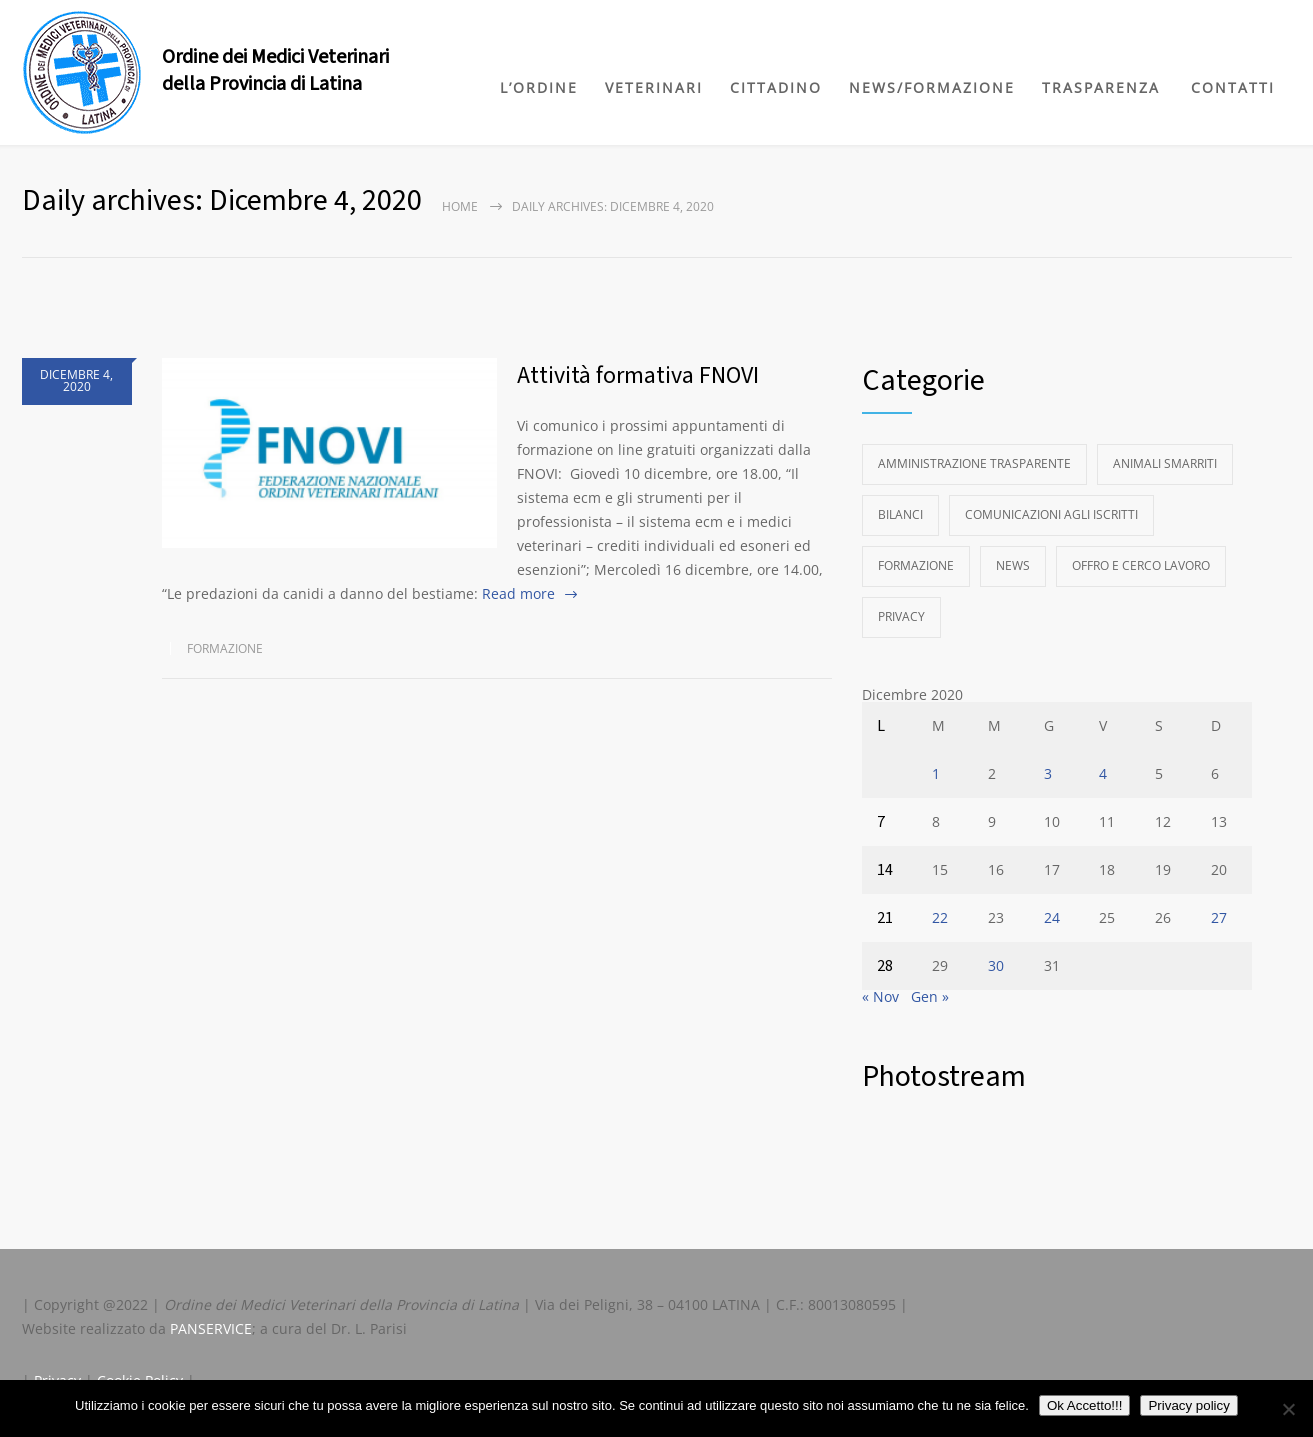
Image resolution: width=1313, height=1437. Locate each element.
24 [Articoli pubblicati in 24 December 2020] (1052, 917)
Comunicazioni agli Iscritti (1051, 514)
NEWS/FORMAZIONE (932, 87)
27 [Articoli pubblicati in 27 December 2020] (1219, 917)
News (1013, 565)
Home (460, 206)
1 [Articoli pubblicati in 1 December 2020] (936, 773)
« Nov (880, 996)
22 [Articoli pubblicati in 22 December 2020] (940, 917)
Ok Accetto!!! (1085, 1405)
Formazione (225, 648)
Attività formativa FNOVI (638, 375)
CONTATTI (1233, 87)
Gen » (930, 996)
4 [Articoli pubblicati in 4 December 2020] (1103, 773)
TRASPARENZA (1101, 87)
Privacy (901, 616)
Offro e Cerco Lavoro (1141, 565)
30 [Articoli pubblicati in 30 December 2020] (996, 965)
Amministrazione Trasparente (974, 463)
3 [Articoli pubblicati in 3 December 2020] (1048, 773)
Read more (518, 593)
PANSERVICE (211, 1328)
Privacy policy (1188, 1405)
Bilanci (900, 514)
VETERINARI (654, 87)
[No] (1288, 1409)
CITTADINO (776, 87)
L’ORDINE (539, 87)
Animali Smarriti (1165, 463)
